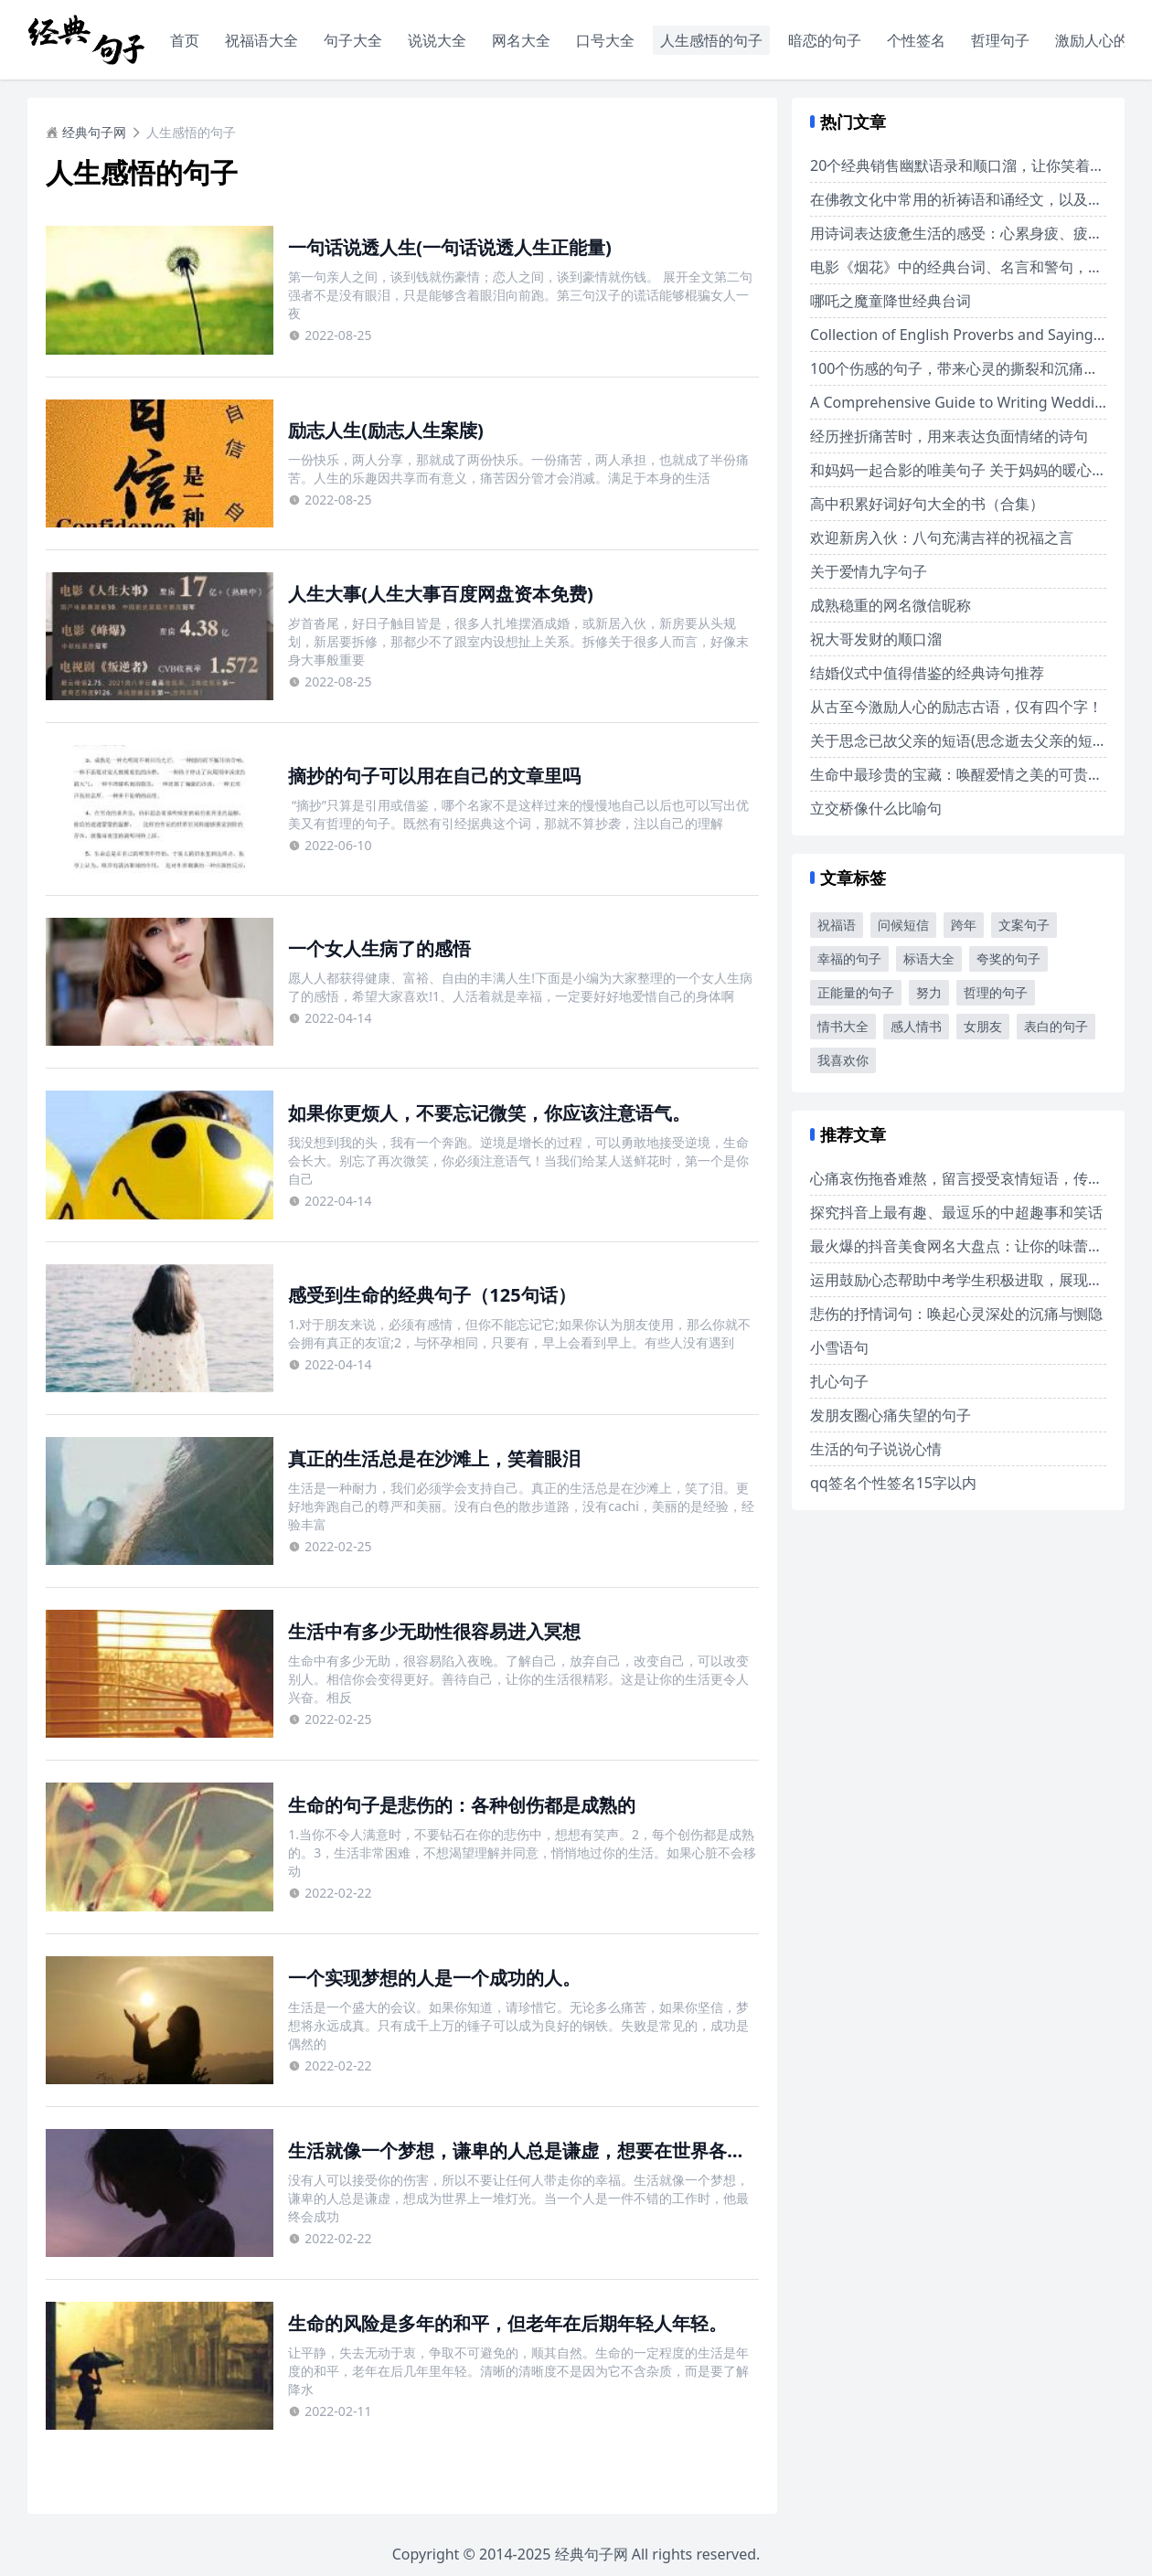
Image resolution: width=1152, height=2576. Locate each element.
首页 (184, 40)
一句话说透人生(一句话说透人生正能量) (450, 247)
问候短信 (903, 924)
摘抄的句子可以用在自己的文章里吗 (434, 775)
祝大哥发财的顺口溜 (876, 639)
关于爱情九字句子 (868, 571)
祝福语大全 (261, 40)
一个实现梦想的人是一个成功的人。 (434, 1977)
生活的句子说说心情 (876, 1449)
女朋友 (983, 1026)
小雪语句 (839, 1347)
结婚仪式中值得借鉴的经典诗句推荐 (927, 673)
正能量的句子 (855, 992)
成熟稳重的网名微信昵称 (890, 605)
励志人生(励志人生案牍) (386, 430)
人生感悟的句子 (711, 40)
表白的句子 (1056, 1026)
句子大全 (353, 40)
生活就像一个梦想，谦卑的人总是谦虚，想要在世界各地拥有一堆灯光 (571, 2150)
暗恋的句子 (824, 40)
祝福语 (836, 924)
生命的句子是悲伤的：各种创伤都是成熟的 (461, 1805)
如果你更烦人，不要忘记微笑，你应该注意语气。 (489, 1113)
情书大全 (843, 1026)
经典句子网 (86, 132)
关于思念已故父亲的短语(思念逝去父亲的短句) (961, 740)
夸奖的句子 (1008, 958)
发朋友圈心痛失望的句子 (890, 1415)
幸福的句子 (849, 958)
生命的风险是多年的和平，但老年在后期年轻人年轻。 (507, 2323)
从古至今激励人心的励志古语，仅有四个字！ (956, 707)
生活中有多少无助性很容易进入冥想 (434, 1631)
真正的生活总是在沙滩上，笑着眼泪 (434, 1458)
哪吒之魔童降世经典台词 (890, 301)
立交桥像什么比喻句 (876, 808)
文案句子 (1024, 924)
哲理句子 (1000, 40)
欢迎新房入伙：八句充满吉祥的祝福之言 (941, 537)
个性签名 (916, 40)
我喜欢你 (843, 1060)
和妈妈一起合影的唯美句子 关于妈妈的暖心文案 (965, 470)
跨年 (963, 924)
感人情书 (916, 1026)
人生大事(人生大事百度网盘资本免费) (440, 593)
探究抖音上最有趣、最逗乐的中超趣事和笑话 (956, 1212)
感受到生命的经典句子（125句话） (431, 1295)
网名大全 (521, 40)
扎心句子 (839, 1381)
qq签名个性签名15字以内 (893, 1483)
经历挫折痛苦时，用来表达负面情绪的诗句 (949, 436)
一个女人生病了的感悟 (379, 948)
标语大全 (929, 958)
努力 (929, 992)
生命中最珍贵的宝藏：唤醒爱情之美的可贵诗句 (963, 774)
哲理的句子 (996, 992)
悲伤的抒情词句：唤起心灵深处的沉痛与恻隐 (956, 1314)
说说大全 (437, 40)
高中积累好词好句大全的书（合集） (927, 504)
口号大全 (605, 40)
